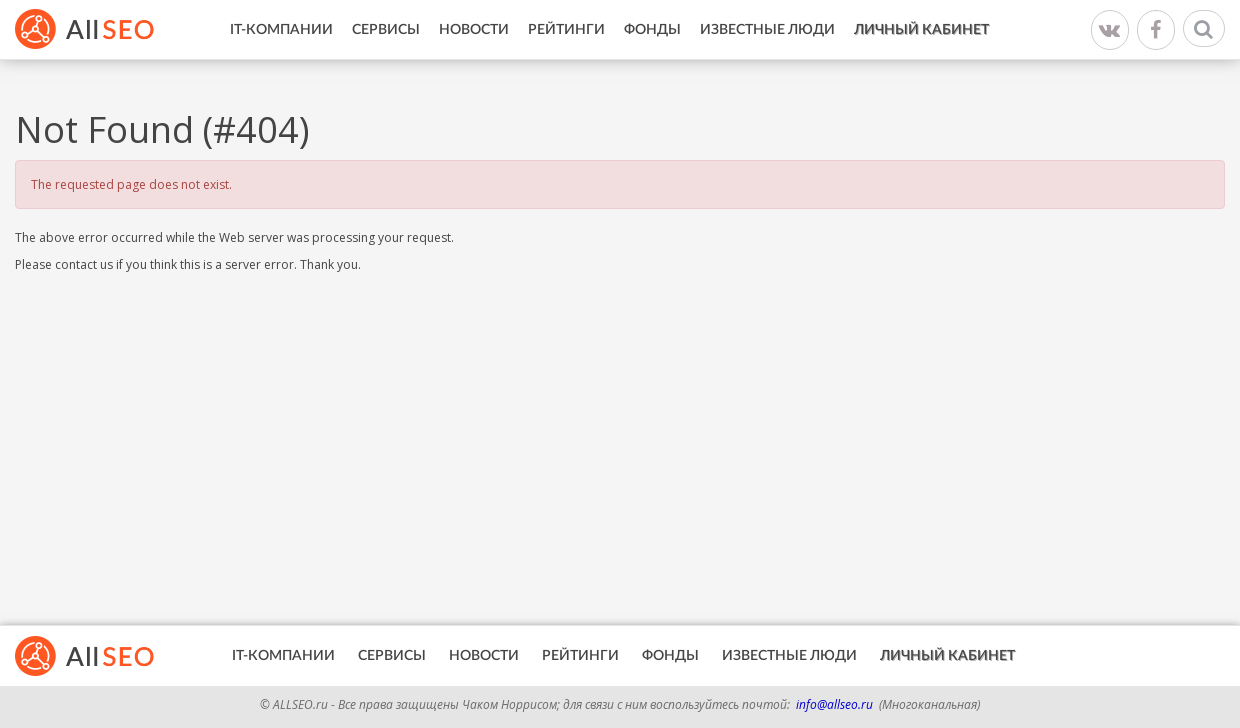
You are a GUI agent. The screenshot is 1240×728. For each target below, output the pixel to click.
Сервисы (386, 30)
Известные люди (767, 30)
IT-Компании (281, 30)
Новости (474, 30)
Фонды (652, 30)
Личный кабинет (921, 30)
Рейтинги (566, 30)
